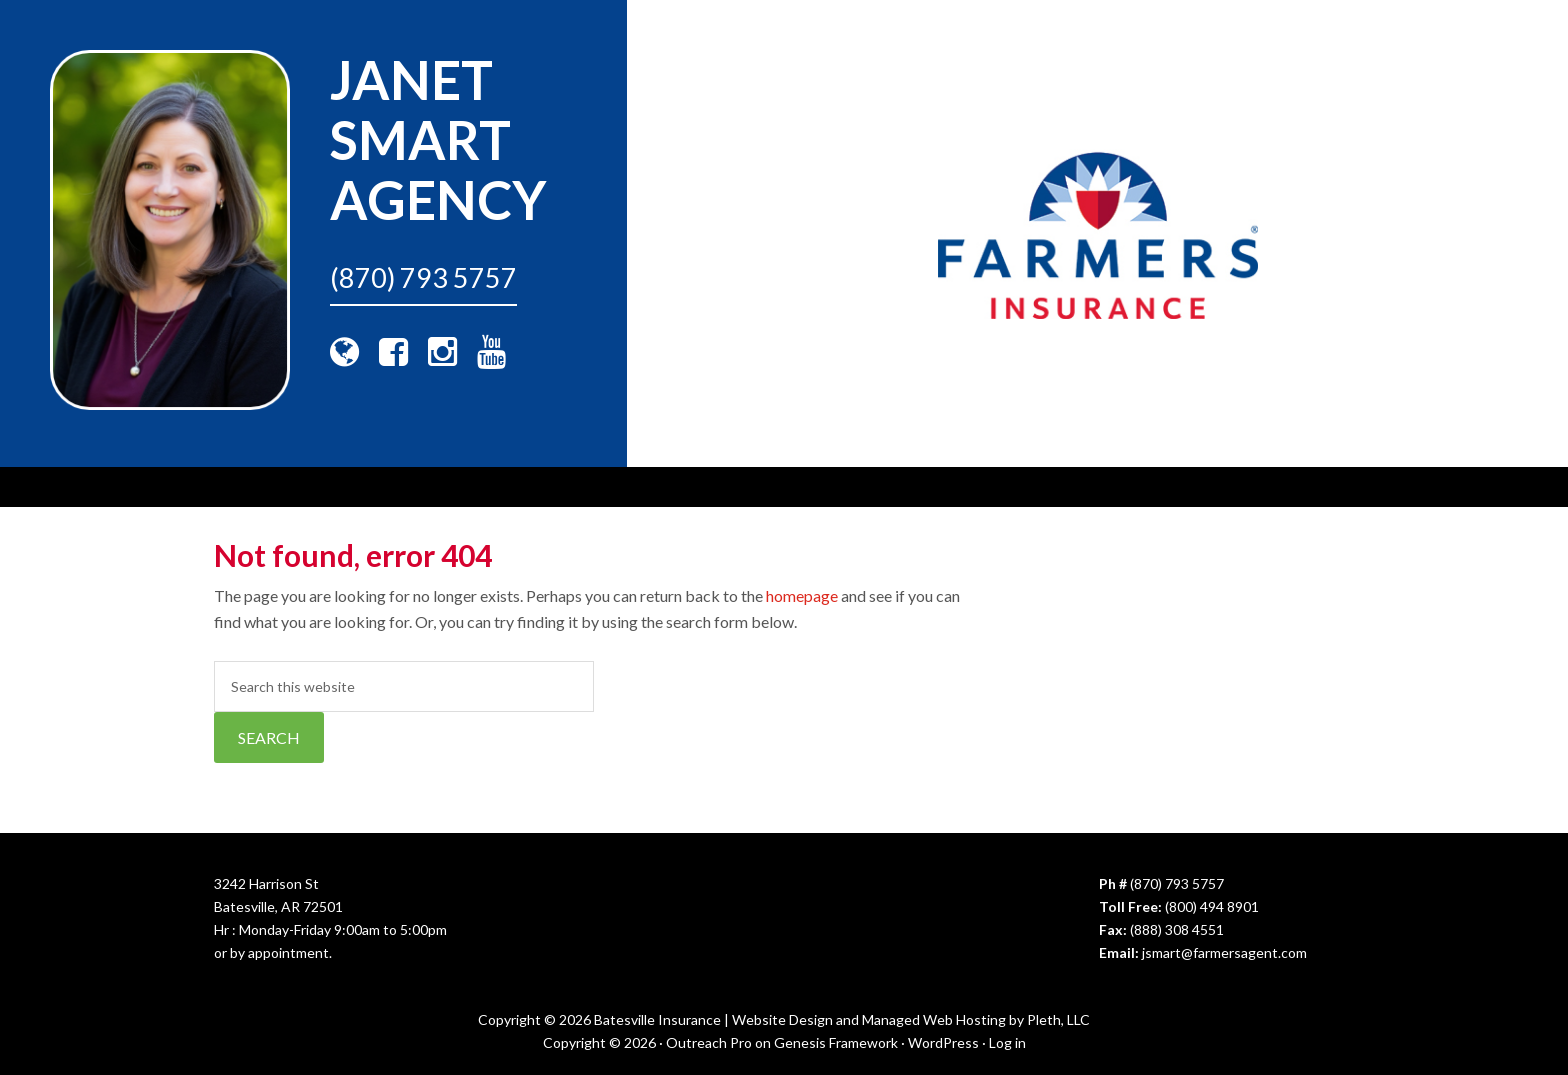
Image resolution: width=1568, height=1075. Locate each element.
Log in (1007, 1042)
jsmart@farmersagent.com (1224, 952)
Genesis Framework (836, 1042)
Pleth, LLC (1058, 1019)
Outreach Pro (709, 1042)
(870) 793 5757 (423, 277)
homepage (802, 595)
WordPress (943, 1042)
